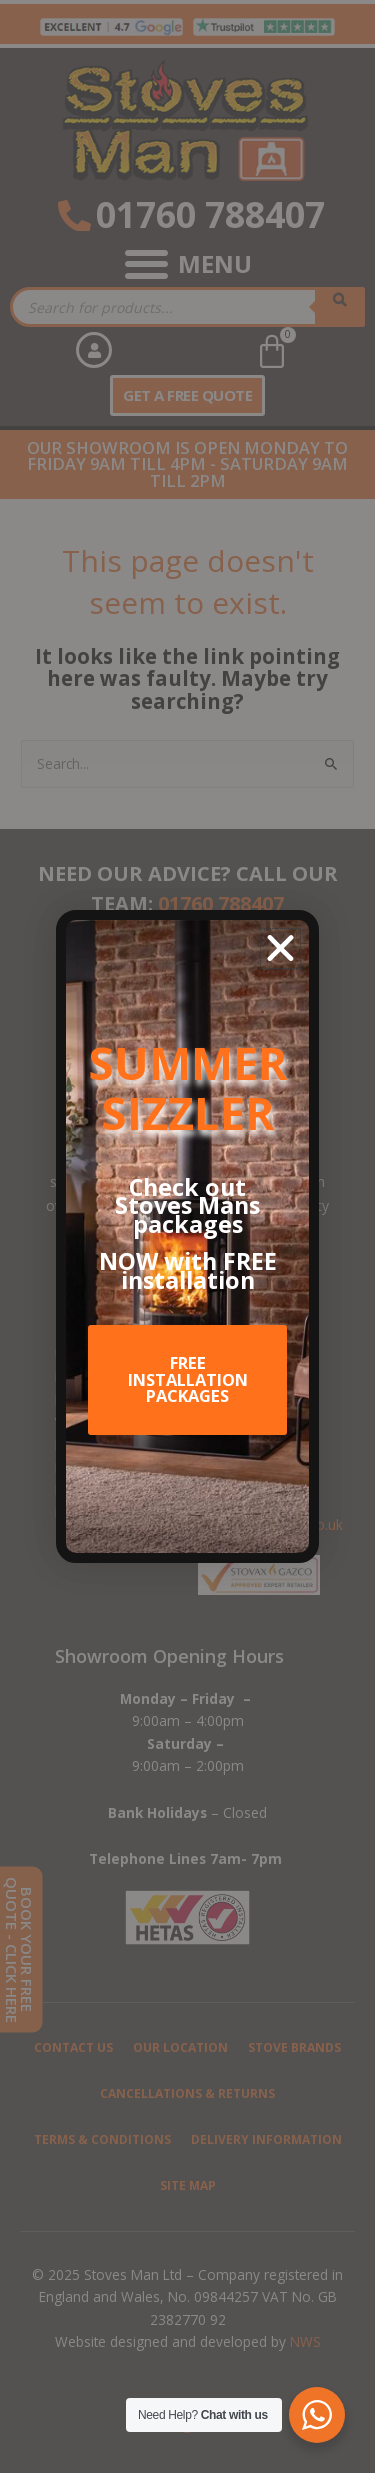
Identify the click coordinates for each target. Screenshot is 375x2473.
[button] (280, 948)
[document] (187, 1236)
